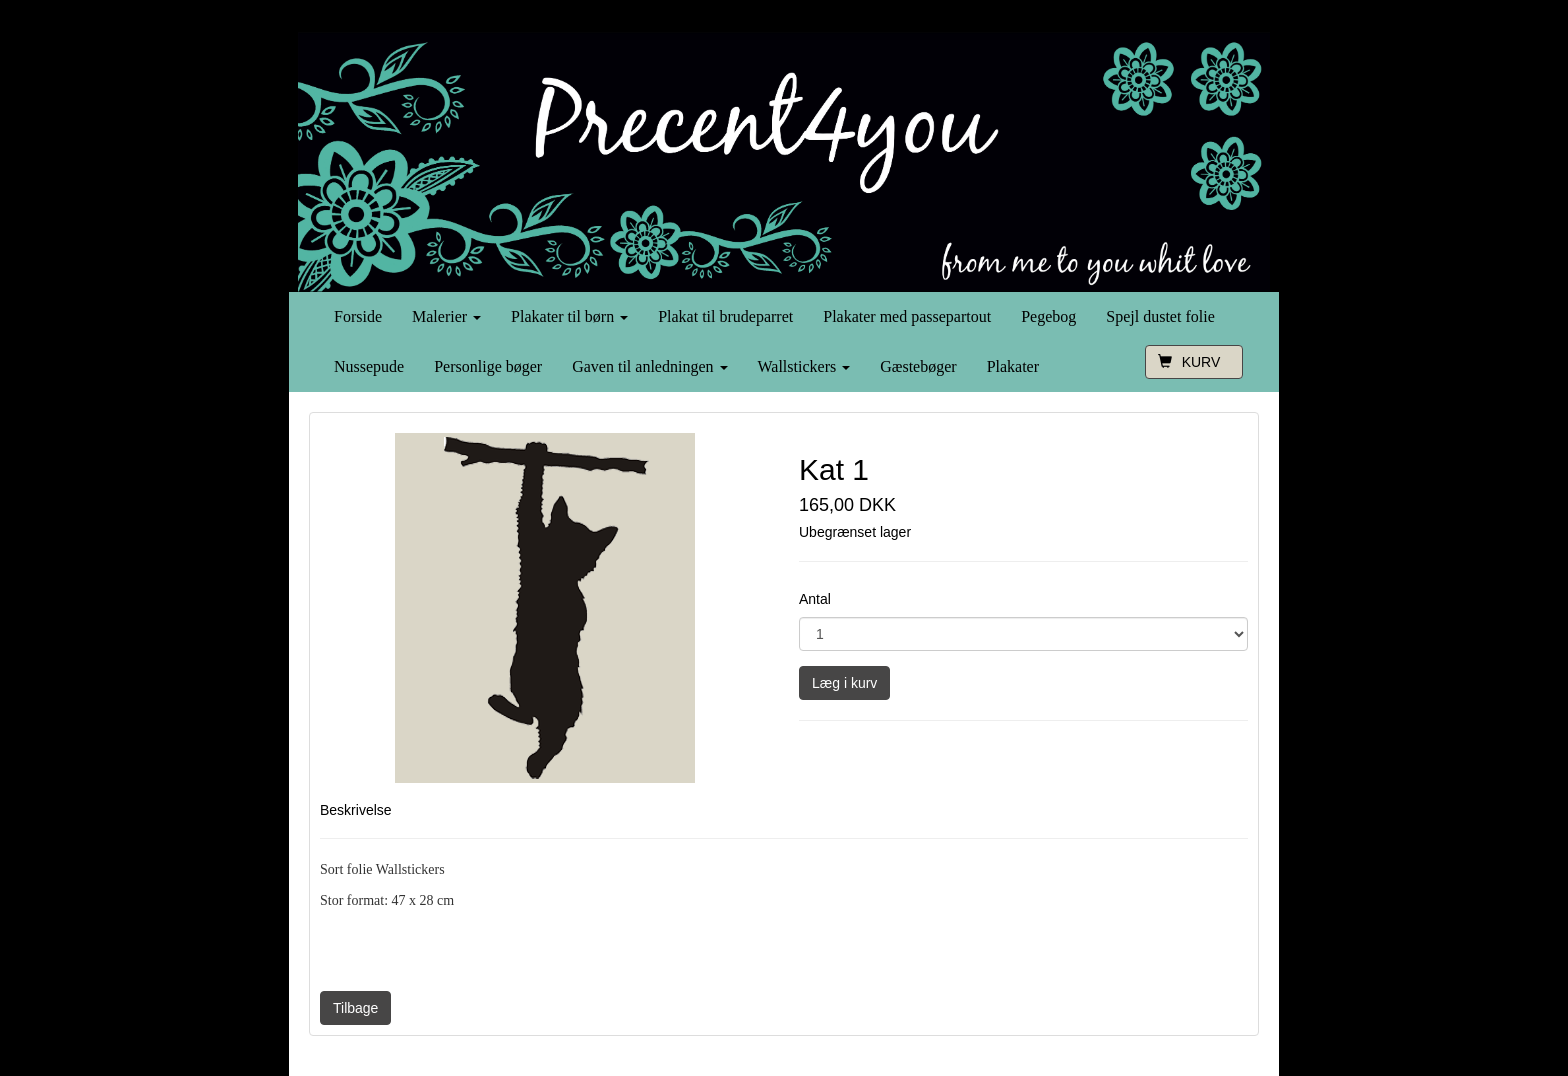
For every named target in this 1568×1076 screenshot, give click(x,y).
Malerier (446, 316)
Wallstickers (804, 366)
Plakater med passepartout (907, 316)
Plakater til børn (569, 316)
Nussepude (369, 366)
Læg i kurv (844, 683)
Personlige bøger (488, 366)
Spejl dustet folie (1160, 316)
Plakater (1013, 366)
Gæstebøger (918, 366)
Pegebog (1048, 316)
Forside (358, 316)
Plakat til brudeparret (725, 316)
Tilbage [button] (355, 1008)
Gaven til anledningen (649, 366)
